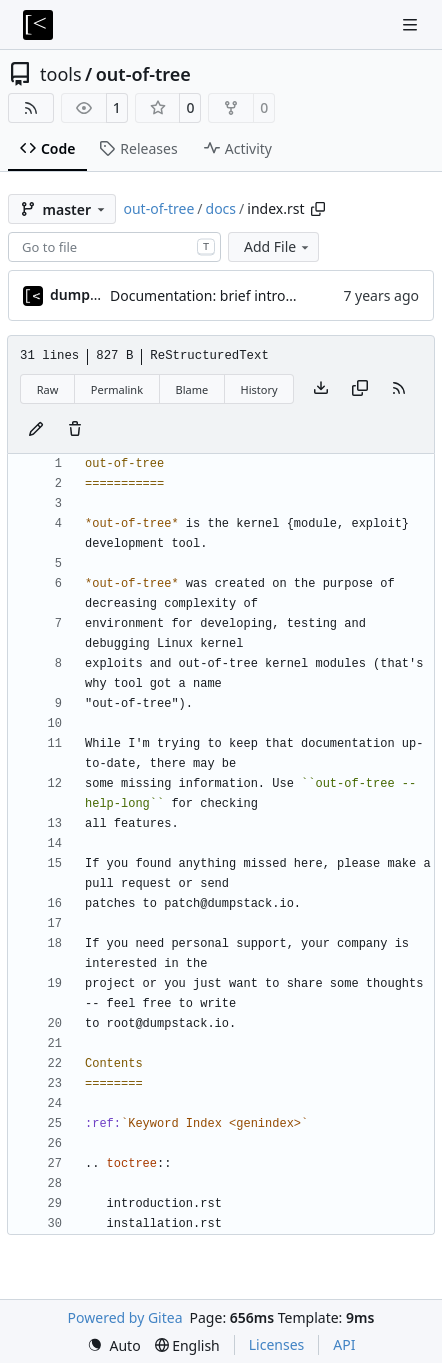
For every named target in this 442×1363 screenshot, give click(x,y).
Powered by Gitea (125, 1317)
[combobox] (114, 247)
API (344, 1344)
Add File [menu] (278, 246)
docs (221, 208)
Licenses (277, 1344)
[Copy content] (360, 389)
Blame (191, 389)
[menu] (114, 1345)
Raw (48, 389)
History (259, 389)
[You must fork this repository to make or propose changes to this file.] (36, 430)
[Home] (38, 25)
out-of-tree (143, 74)
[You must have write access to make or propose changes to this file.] (75, 430)
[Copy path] (318, 209)
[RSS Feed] (31, 108)
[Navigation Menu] (412, 24)
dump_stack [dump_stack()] (91, 294)
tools (61, 74)
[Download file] (321, 389)
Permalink (117, 389)
